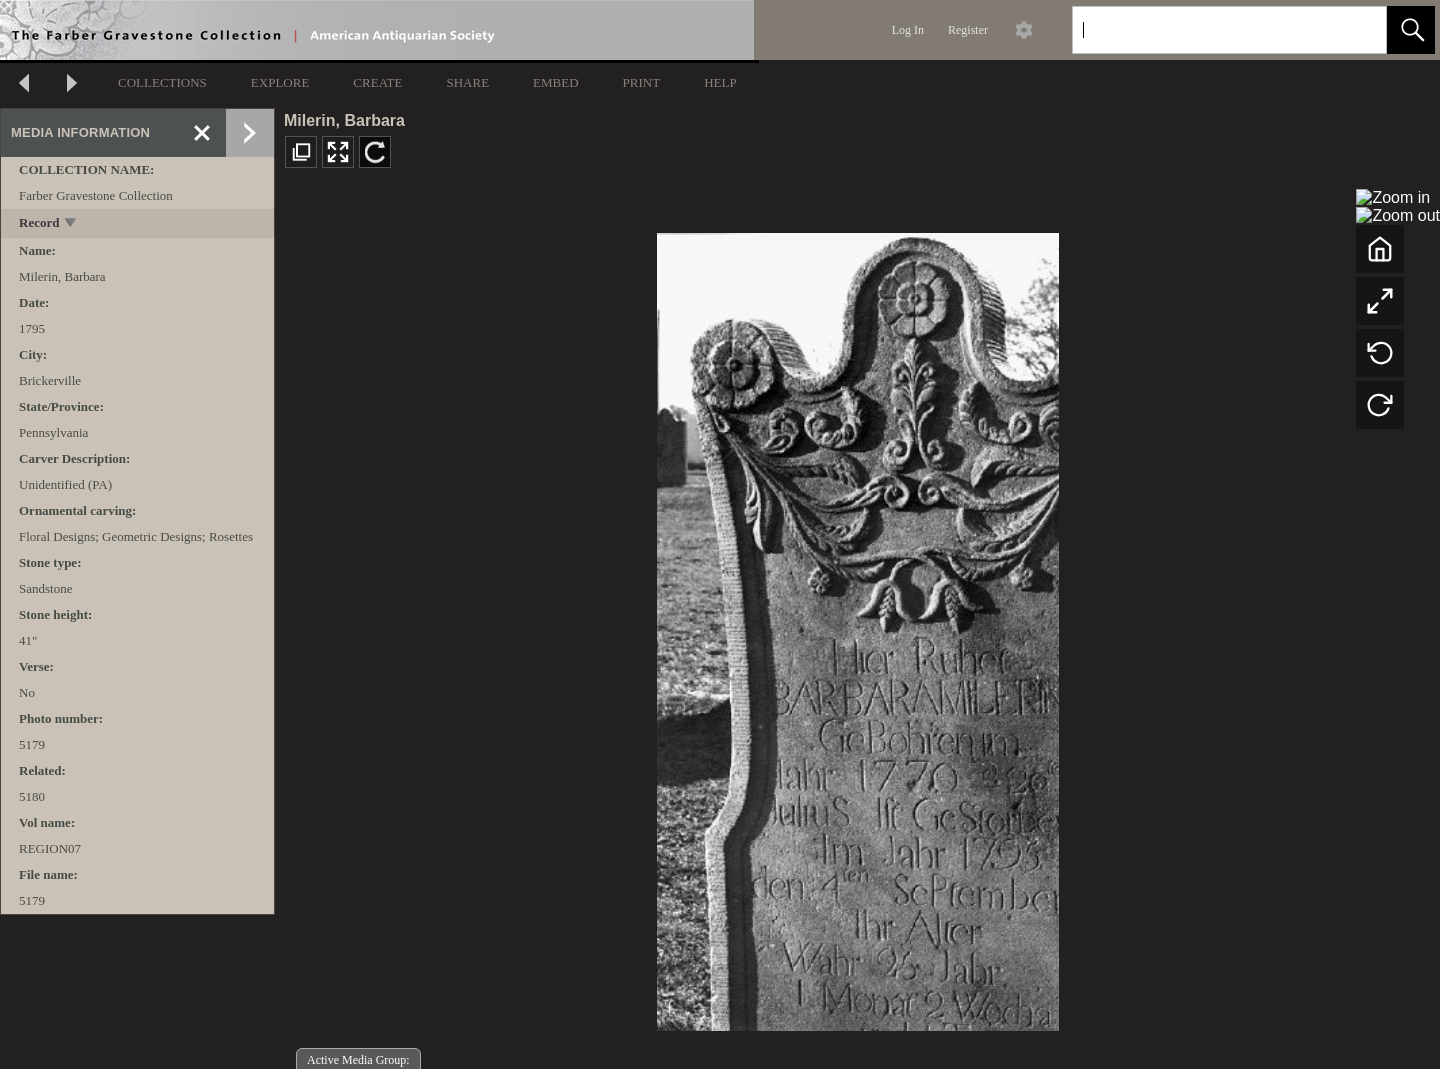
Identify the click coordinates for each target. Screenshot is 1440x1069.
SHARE (467, 82)
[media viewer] (857, 626)
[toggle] (71, 224)
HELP (720, 82)
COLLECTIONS (162, 82)
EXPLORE (280, 82)
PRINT (642, 82)
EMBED (556, 82)
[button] (1411, 30)
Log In (908, 30)
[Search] (1206, 30)
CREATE (377, 82)
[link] (1355, 29)
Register (968, 30)
